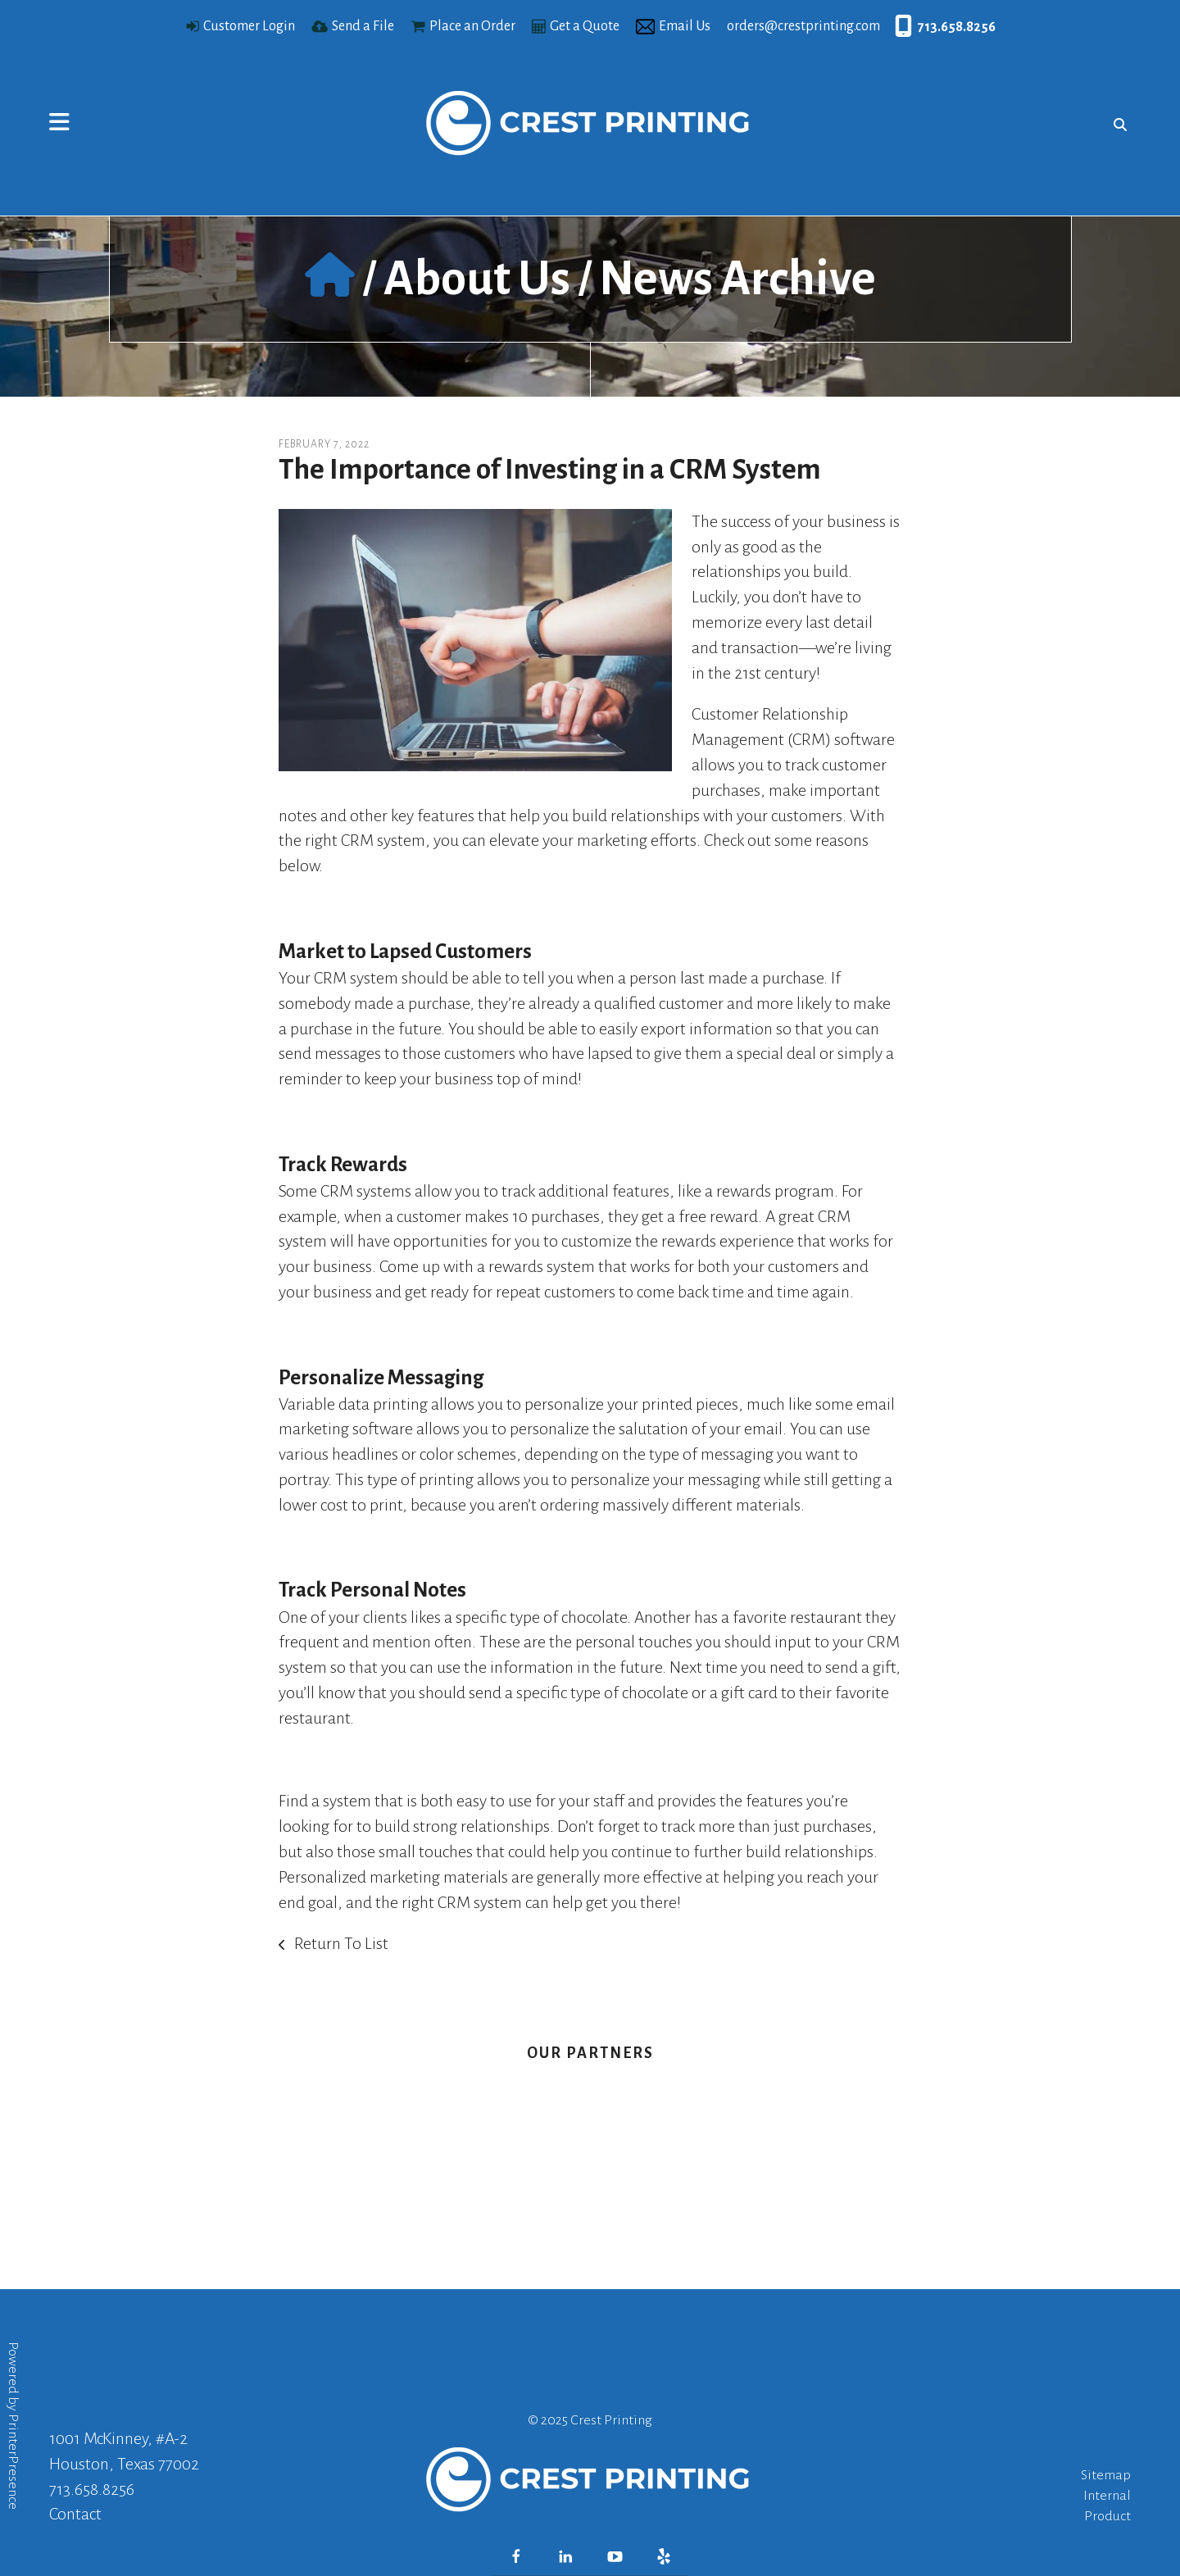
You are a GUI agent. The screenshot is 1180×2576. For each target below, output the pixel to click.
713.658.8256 (957, 27)
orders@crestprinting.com (803, 26)
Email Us (684, 26)
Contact (75, 2514)
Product (1107, 2516)
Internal (1107, 2495)
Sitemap (1106, 2475)
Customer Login (249, 26)
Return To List (339, 1943)
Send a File (363, 26)
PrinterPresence (13, 2462)
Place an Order (472, 26)
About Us (477, 278)
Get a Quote (585, 26)
